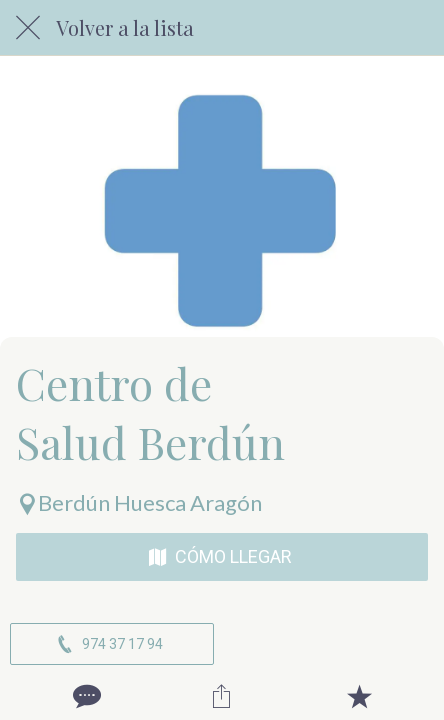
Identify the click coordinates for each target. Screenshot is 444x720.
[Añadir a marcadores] (359, 696)
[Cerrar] (28, 28)
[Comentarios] (85, 696)
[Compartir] (222, 696)
